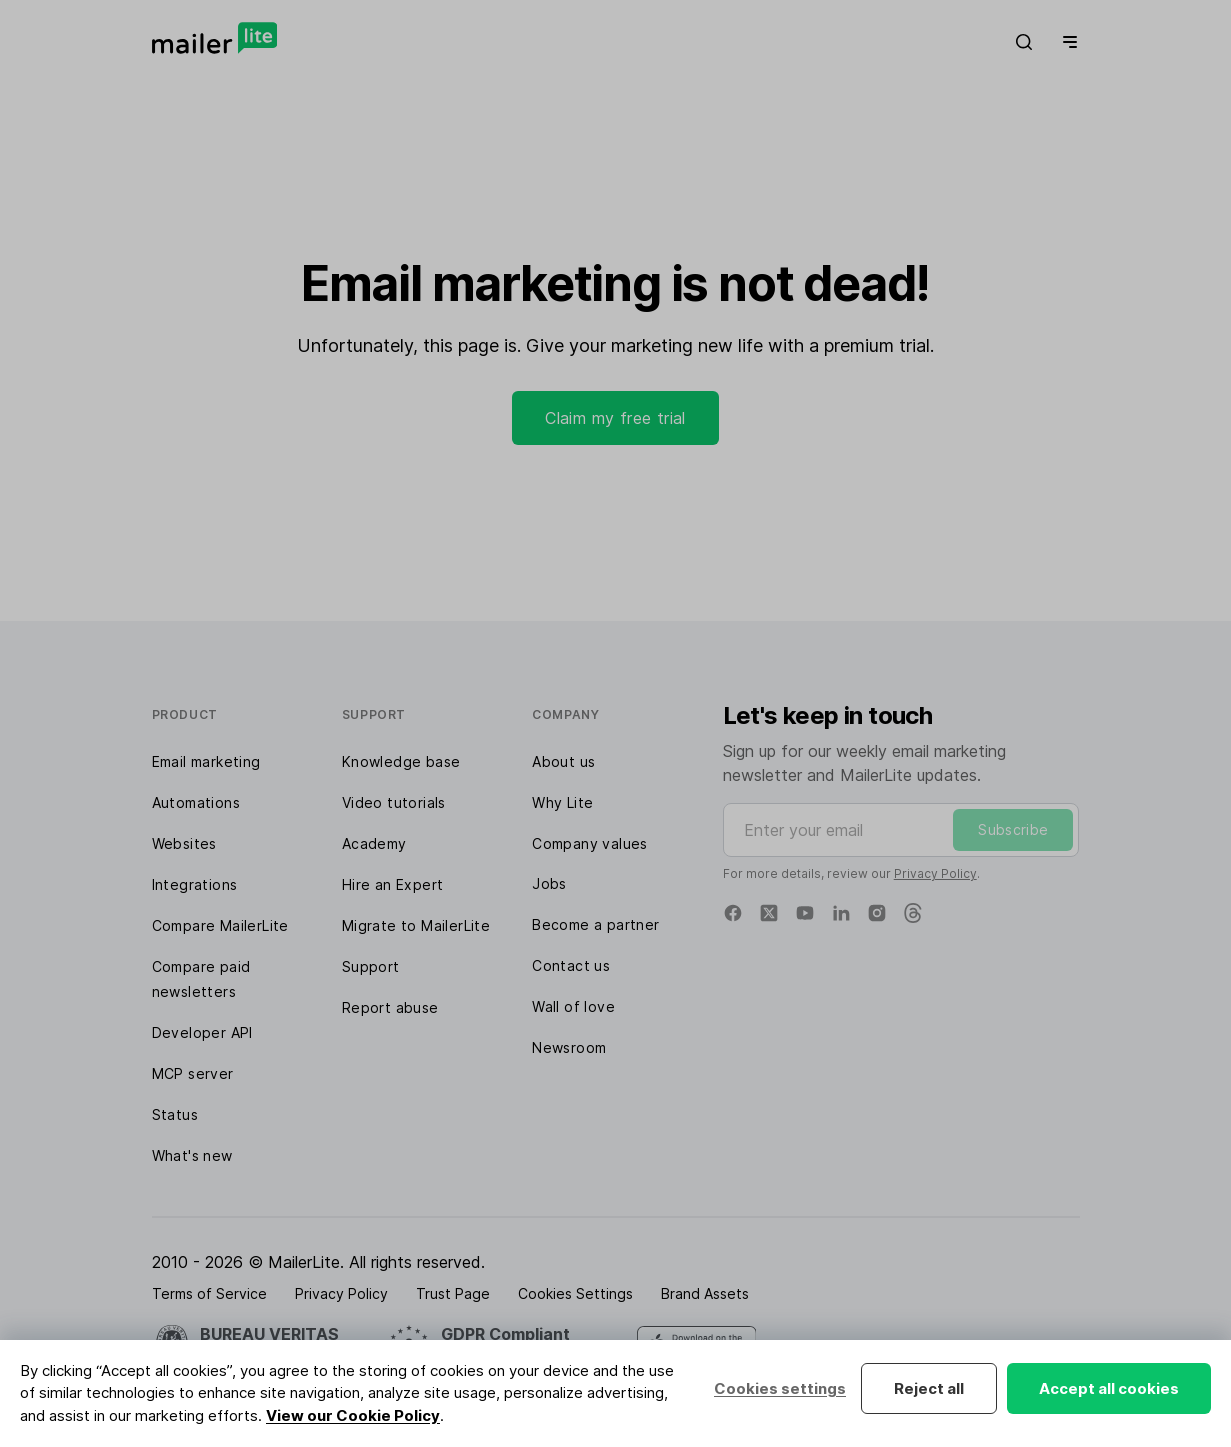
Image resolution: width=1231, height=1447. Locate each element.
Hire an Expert (393, 884)
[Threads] (913, 913)
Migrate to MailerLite (416, 925)
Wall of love (573, 1006)
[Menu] (1066, 42)
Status (175, 1114)
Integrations (195, 884)
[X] (769, 913)
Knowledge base (401, 761)
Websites (184, 843)
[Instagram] (877, 913)
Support (371, 966)
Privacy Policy (935, 873)
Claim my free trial (615, 418)
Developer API (202, 1032)
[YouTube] (805, 913)
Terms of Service (209, 1293)
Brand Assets (705, 1293)
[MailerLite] (214, 38)
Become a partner (595, 924)
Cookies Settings (575, 1293)
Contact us (571, 965)
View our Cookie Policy (353, 1415)
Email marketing (206, 761)
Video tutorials (394, 802)
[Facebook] (733, 913)
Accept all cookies (1109, 1388)
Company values (590, 843)
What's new (192, 1155)
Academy (374, 843)
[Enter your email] (901, 830)
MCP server (193, 1073)
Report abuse (390, 1007)
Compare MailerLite (220, 925)
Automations (196, 802)
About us (563, 761)
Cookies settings (780, 1388)
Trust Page (453, 1293)
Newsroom (569, 1047)
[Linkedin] (841, 913)
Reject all (929, 1388)
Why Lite (562, 802)
